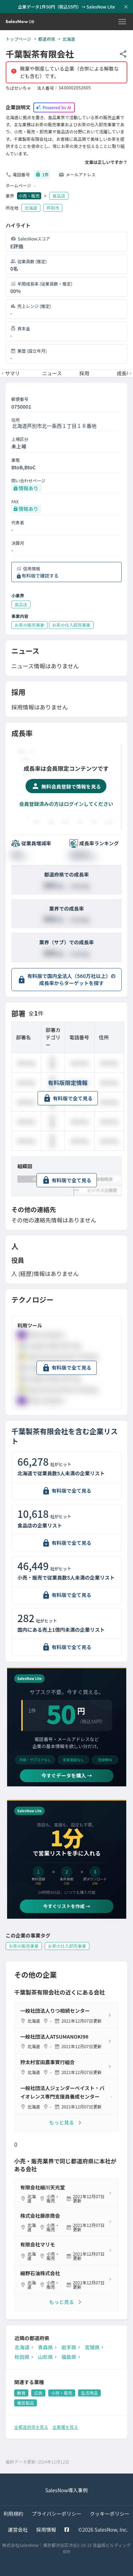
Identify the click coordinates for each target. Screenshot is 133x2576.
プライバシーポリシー (57, 2513)
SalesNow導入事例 (66, 2490)
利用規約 (13, 2513)
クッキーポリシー (109, 2513)
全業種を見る (65, 2427)
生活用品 (89, 2393)
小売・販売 (29, 196)
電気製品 (25, 2403)
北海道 (68, 39)
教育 (21, 2393)
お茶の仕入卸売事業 (67, 1946)
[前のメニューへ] (2, 373)
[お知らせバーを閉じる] (126, 6)
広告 (38, 2393)
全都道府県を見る (31, 2427)
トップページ (18, 39)
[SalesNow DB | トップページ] (20, 22)
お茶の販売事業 (24, 1946)
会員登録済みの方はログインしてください (66, 803)
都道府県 (46, 39)
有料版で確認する (40, 575)
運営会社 (18, 2529)
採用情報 (46, 2529)
